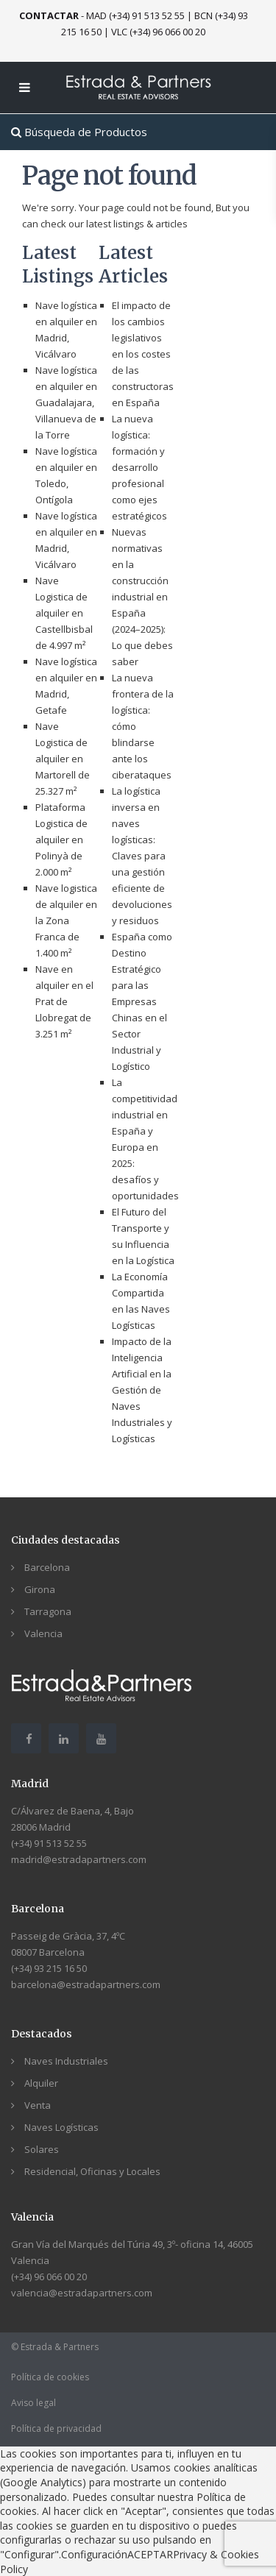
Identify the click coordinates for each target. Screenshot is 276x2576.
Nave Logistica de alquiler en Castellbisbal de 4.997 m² (64, 613)
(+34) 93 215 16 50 (49, 1968)
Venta (37, 2105)
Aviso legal (33, 2402)
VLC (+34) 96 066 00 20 (158, 31)
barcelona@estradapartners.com (85, 1984)
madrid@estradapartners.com (78, 1859)
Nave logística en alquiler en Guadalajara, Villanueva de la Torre (66, 402)
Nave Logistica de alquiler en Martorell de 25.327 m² (62, 759)
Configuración (94, 2554)
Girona (39, 1589)
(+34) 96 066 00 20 (49, 2276)
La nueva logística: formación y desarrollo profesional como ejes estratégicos (139, 467)
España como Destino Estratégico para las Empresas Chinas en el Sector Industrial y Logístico (142, 1001)
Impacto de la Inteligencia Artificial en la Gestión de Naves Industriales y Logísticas (142, 1390)
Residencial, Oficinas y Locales (92, 2171)
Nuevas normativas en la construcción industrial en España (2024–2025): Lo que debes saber (142, 596)
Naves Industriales (66, 2061)
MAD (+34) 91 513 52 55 (135, 15)
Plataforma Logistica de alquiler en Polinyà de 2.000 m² (61, 840)
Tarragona (47, 1611)
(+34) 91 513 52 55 (49, 1843)
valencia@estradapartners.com (81, 2292)
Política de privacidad (56, 2428)
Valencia (43, 1633)
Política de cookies (50, 2377)
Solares (41, 2149)
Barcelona (47, 1567)
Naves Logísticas (61, 2127)
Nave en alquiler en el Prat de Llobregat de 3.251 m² (64, 1001)
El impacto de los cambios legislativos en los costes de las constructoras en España (143, 354)
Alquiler (41, 2083)
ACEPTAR (150, 2554)
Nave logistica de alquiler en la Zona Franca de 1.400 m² (66, 920)
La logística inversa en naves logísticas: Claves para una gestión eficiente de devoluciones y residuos (142, 855)
